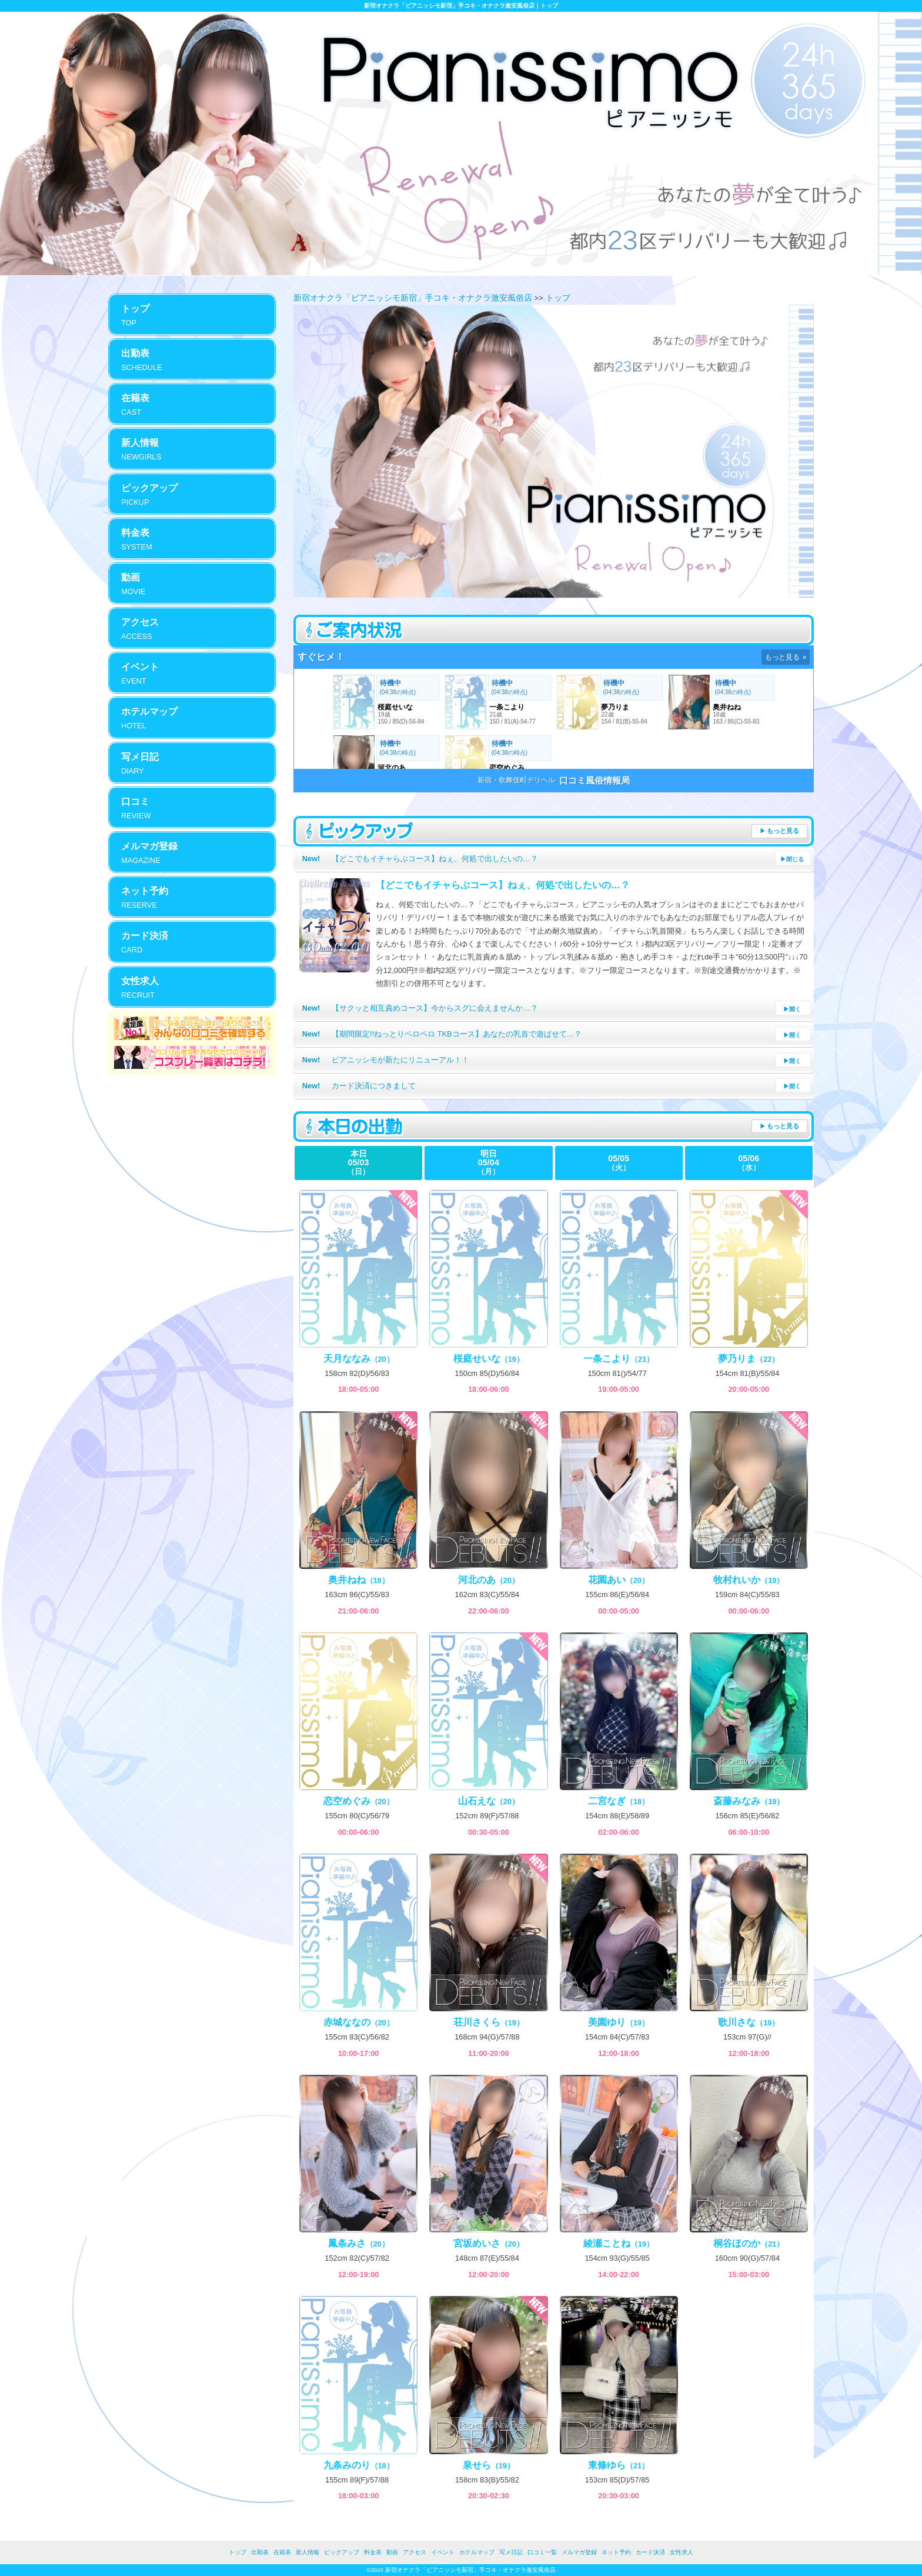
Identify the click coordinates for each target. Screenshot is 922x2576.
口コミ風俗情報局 (594, 780)
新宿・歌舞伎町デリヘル (516, 780)
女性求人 (681, 2552)
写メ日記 (511, 2552)
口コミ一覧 (542, 2552)
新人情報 (307, 2552)
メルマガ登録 (579, 2552)
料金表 (373, 2552)
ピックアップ (341, 2552)
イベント (443, 2552)
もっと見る (783, 830)
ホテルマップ (477, 2552)
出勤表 (260, 2552)
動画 (392, 2552)
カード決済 (650, 2552)
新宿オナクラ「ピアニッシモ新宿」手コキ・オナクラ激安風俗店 (412, 297)
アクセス (414, 2552)
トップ (558, 297)
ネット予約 (616, 2552)
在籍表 (282, 2552)
